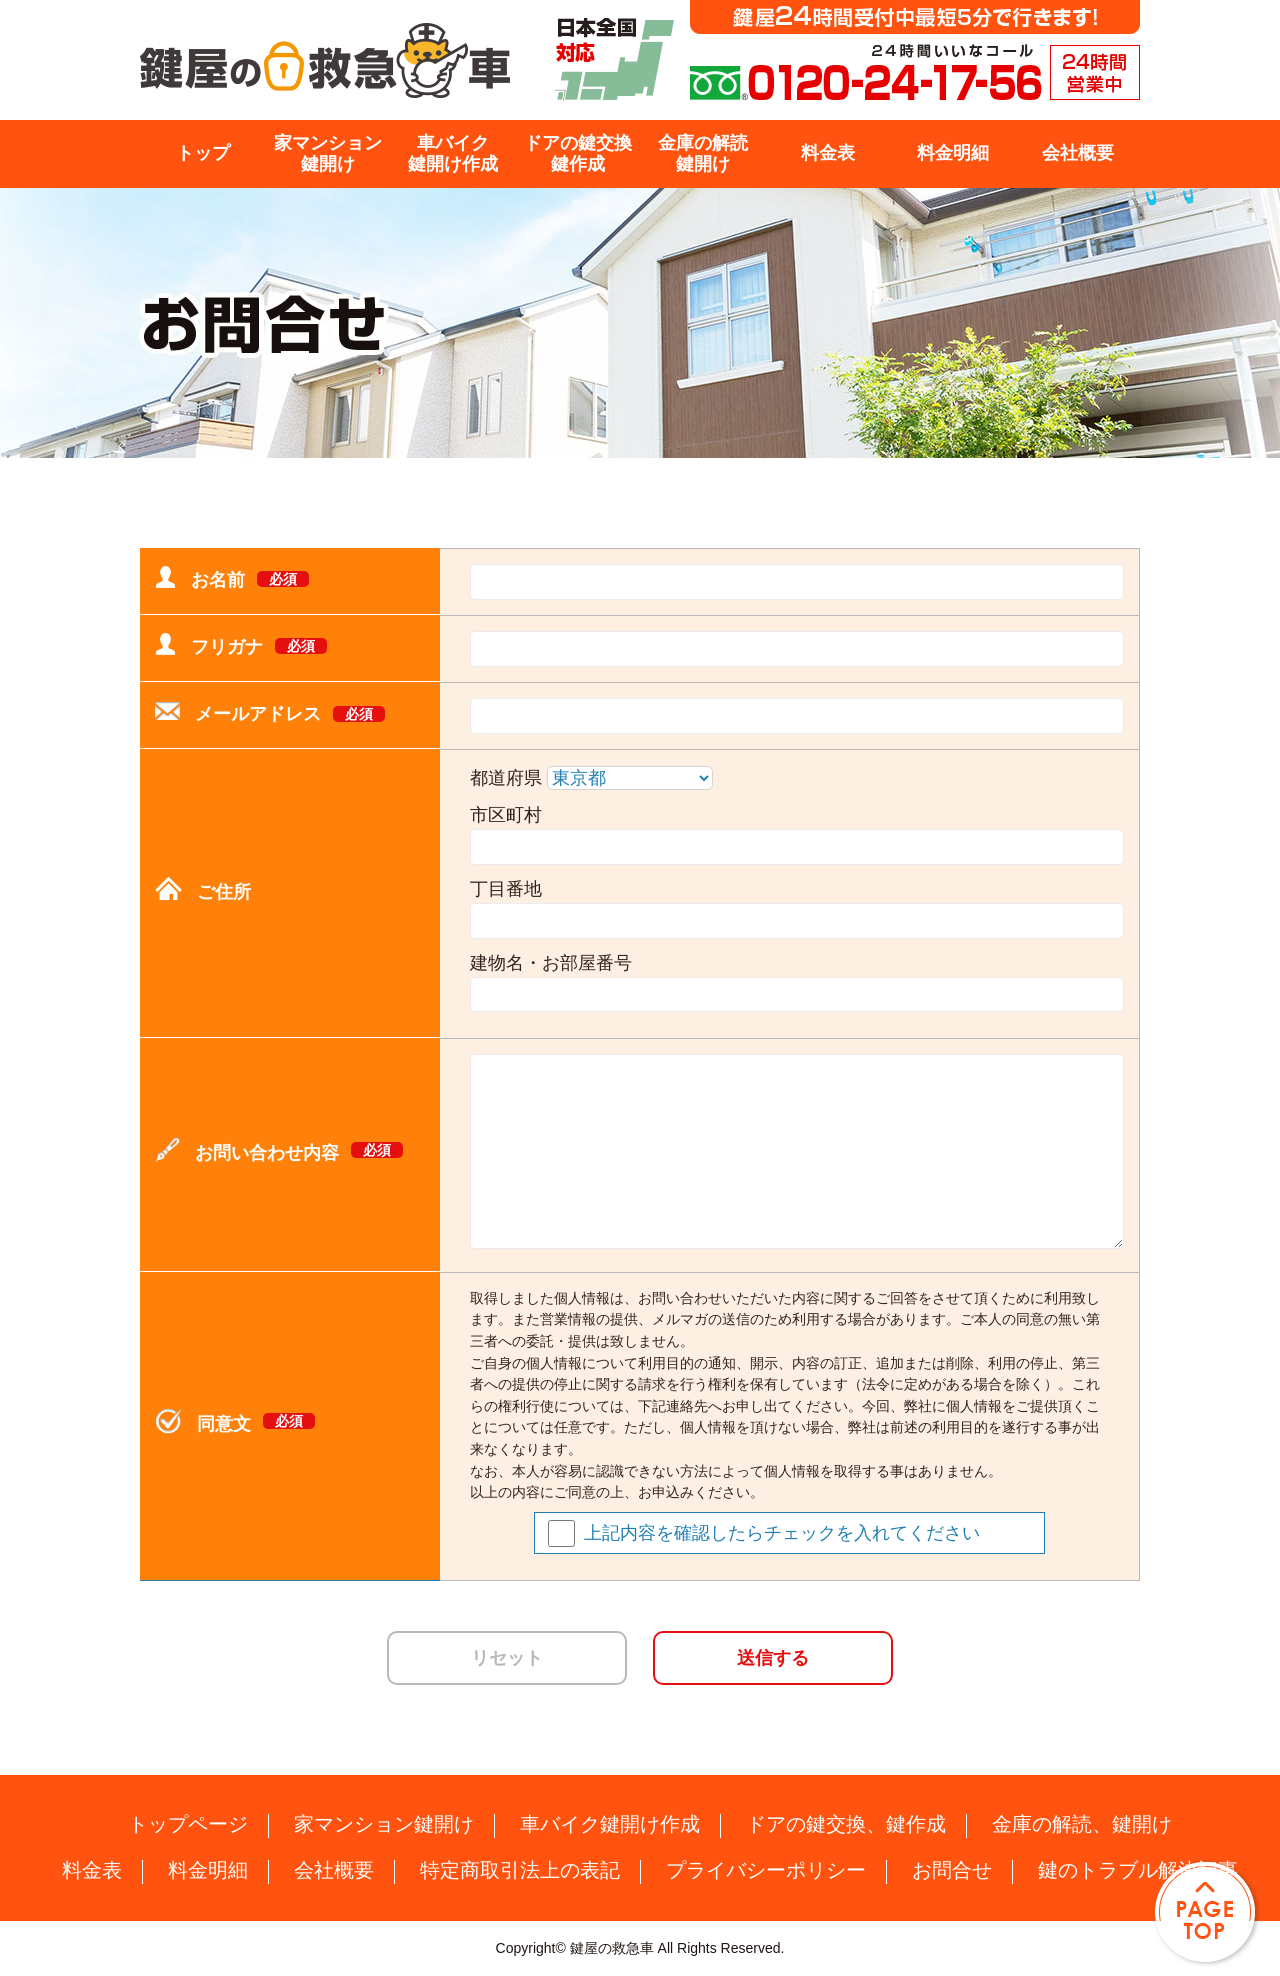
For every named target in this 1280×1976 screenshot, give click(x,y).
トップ (203, 153)
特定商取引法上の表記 (520, 1870)
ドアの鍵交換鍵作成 (578, 154)
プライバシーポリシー (766, 1870)
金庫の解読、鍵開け (1082, 1824)
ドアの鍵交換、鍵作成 (846, 1824)
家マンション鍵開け (328, 154)
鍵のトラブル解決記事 (1138, 1870)
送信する (773, 1658)
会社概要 (1078, 153)
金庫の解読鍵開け (703, 154)
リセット (507, 1658)
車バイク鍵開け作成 (453, 154)
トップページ (188, 1824)
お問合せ (952, 1870)
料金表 (828, 153)
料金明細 (953, 153)
